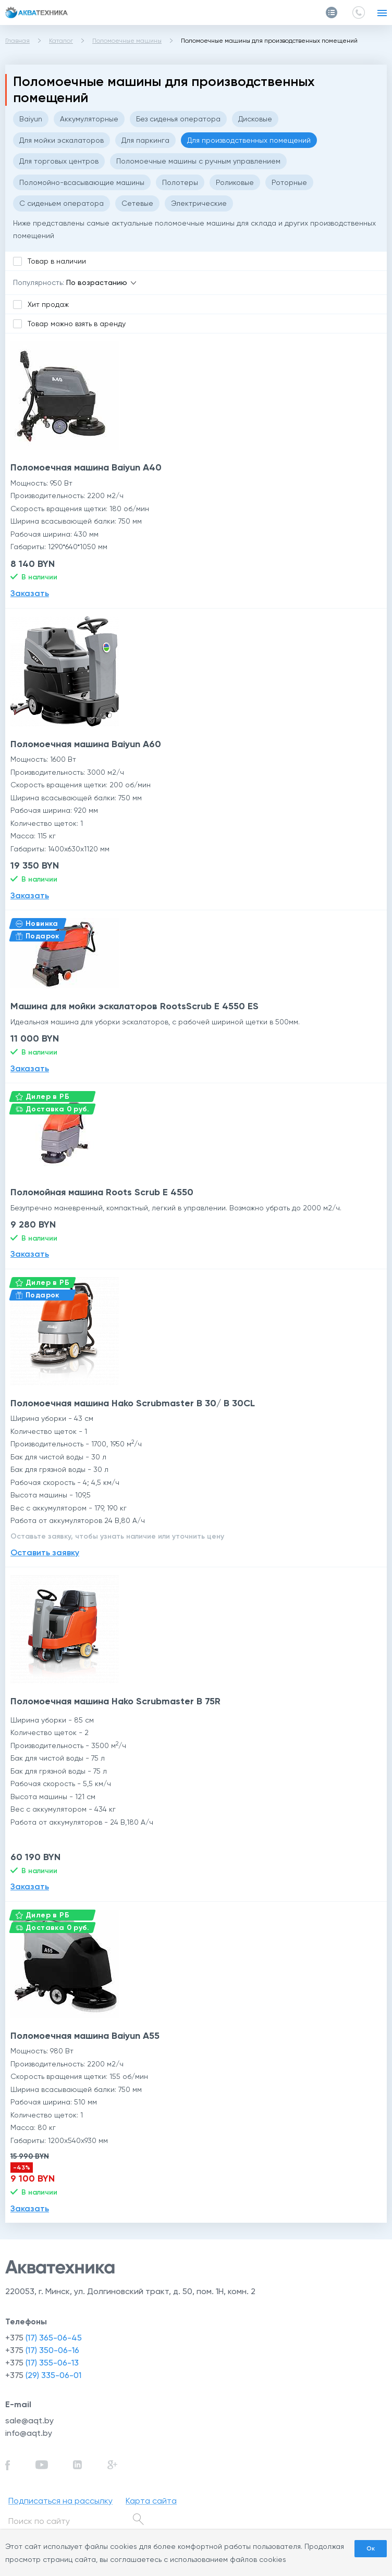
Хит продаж (48, 304)
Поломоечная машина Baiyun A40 (86, 467)
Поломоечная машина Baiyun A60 (85, 744)
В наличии (39, 577)
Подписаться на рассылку (60, 2501)
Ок (370, 2548)
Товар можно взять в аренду (77, 323)
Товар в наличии (57, 261)
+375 (43, 2338)
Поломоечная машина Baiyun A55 (85, 2035)
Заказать (29, 593)
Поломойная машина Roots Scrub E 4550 (101, 1192)
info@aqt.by (28, 2433)
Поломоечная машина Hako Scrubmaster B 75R (115, 1701)
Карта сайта (151, 2501)
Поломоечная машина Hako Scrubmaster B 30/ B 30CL (132, 1403)
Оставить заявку (44, 1552)
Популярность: (38, 282)
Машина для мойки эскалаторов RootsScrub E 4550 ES (134, 1006)
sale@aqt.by (29, 2420)
